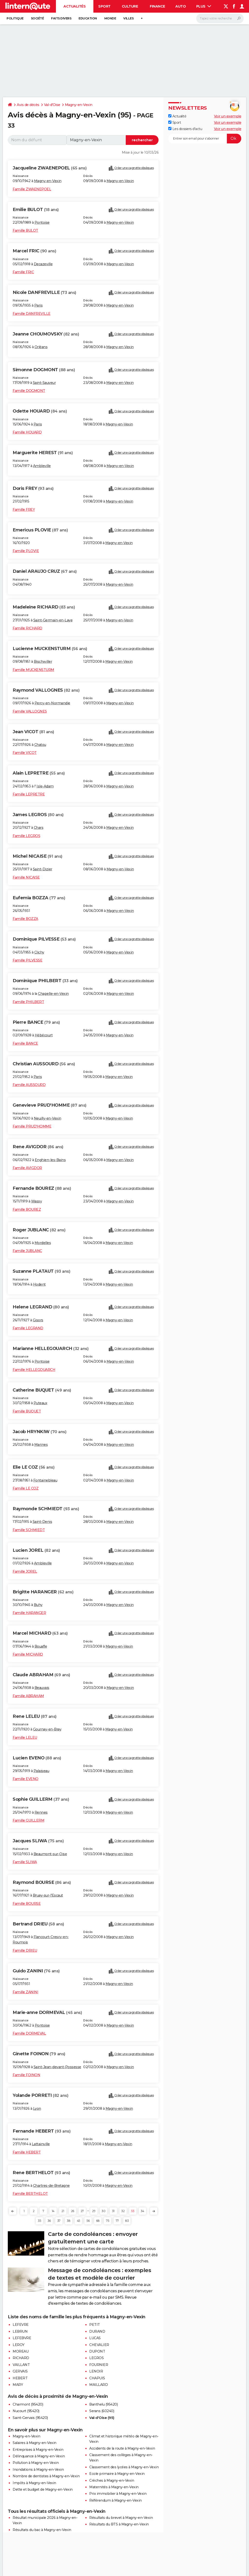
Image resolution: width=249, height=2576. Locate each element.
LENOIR (96, 2371)
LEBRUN (20, 2331)
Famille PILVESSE (27, 960)
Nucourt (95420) (26, 2411)
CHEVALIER (99, 2345)
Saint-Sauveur (44, 382)
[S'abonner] (204, 138)
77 (117, 2221)
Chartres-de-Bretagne (51, 2185)
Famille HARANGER (29, 1613)
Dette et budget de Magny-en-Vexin (43, 2489)
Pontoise (42, 222)
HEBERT (20, 2378)
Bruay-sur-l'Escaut (48, 1895)
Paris (38, 305)
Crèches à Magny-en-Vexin (111, 2480)
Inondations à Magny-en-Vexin (38, 2469)
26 (72, 2211)
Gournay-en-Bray (47, 1729)
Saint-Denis (42, 1521)
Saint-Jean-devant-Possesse (57, 2067)
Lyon (37, 2108)
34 (142, 2211)
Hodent (39, 1284)
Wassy (36, 1201)
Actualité (177, 116)
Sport (104, 6)
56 (88, 2221)
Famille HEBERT (27, 2152)
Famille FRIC (23, 272)
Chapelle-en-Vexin (53, 993)
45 (78, 2221)
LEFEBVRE (22, 2338)
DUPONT (97, 2351)
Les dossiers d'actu (185, 129)
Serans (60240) (101, 2411)
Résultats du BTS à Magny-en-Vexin (119, 2524)
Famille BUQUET (27, 1411)
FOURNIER (98, 2365)
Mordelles (43, 1243)
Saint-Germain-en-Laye (53, 620)
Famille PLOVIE (26, 551)
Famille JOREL (25, 1571)
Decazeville (43, 264)
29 (93, 2211)
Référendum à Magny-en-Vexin (115, 2500)
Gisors (38, 1320)
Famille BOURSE (27, 1903)
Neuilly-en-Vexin (47, 1118)
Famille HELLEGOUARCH (34, 1369)
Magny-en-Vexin (78, 105)
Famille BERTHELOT (30, 2193)
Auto (180, 6)
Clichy (39, 952)
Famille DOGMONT (29, 390)
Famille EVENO (25, 1779)
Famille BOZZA (25, 919)
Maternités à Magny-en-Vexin (114, 2487)
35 (39, 2221)
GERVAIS (20, 2371)
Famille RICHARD (27, 628)
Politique (15, 18)
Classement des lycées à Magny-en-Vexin (124, 2467)
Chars (39, 827)
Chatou (40, 744)
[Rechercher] (220, 18)
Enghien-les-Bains (50, 1160)
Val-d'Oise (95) (101, 2418)
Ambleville (42, 466)
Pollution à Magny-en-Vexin (36, 2463)
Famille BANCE (25, 1043)
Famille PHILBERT (28, 1002)
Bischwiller (43, 661)
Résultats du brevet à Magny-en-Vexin (121, 2517)
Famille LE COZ (25, 1488)
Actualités (74, 6)
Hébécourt (44, 1035)
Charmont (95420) (28, 2404)
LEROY (19, 2345)
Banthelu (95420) (103, 2404)
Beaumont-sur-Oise (50, 1854)
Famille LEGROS (26, 836)
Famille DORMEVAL (29, 2033)
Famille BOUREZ (27, 1209)
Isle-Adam (45, 786)
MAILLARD (98, 2384)
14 (53, 2211)
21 (63, 2211)
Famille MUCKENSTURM (33, 670)
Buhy (38, 1605)
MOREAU (20, 2351)
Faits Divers (61, 18)
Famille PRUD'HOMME (32, 1126)
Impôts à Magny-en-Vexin (34, 2483)
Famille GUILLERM (28, 1820)
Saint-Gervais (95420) (30, 2418)
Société (37, 18)
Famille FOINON (26, 2075)
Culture (130, 6)
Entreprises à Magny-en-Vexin (38, 2449)
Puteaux (40, 1403)
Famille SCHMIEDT (29, 1530)
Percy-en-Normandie (52, 703)
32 (122, 2211)
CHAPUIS (97, 2378)
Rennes (41, 1812)
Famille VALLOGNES (30, 711)
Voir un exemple (227, 116)
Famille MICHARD (28, 1654)
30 (103, 2211)
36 (49, 2221)
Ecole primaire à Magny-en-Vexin (117, 2473)
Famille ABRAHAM (28, 1696)
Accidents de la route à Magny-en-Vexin (122, 2448)
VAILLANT (21, 2365)
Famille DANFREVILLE (32, 313)
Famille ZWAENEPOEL (32, 189)
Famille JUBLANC (27, 1251)
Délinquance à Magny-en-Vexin (39, 2456)
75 (107, 2221)
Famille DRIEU (25, 1950)
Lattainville (41, 2144)
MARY (18, 2384)
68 (97, 2221)
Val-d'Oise (52, 105)
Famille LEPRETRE (29, 794)
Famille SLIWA (25, 1862)
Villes (128, 18)
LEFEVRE (21, 2324)
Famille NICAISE (26, 877)
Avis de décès (28, 105)
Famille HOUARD (27, 432)
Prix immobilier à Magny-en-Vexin (117, 2493)
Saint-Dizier (42, 869)
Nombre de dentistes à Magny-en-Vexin (46, 2476)
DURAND (97, 2331)
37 (59, 2221)
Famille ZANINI (25, 1992)
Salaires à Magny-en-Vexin (34, 2443)
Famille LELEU (25, 1737)
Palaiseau (41, 1771)
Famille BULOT (25, 230)
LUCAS (95, 2338)
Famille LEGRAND (28, 1328)
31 (113, 2211)
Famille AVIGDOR (27, 1168)
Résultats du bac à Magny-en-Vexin (42, 2530)
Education (88, 18)
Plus (203, 6)
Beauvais (42, 1687)
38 (68, 2221)
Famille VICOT (25, 752)
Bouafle (41, 1646)
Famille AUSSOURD (29, 1085)
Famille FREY (24, 509)
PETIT (94, 2324)
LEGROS (96, 2358)
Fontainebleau (45, 1480)
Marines (41, 1444)
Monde (110, 18)
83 (127, 2221)
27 (82, 2211)
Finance (157, 6)
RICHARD (21, 2358)
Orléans (41, 347)
